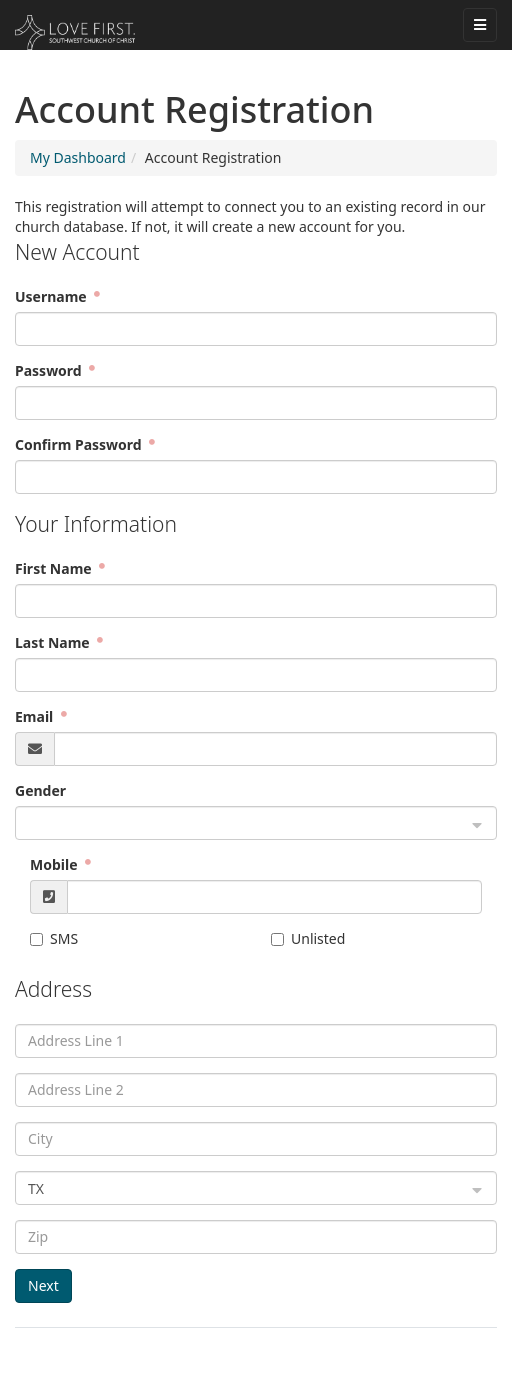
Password (50, 370)
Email (36, 716)
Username (52, 296)
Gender (40, 790)
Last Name (54, 642)
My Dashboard (78, 157)
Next (43, 1285)
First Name (55, 568)
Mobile (55, 864)
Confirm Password (80, 444)
